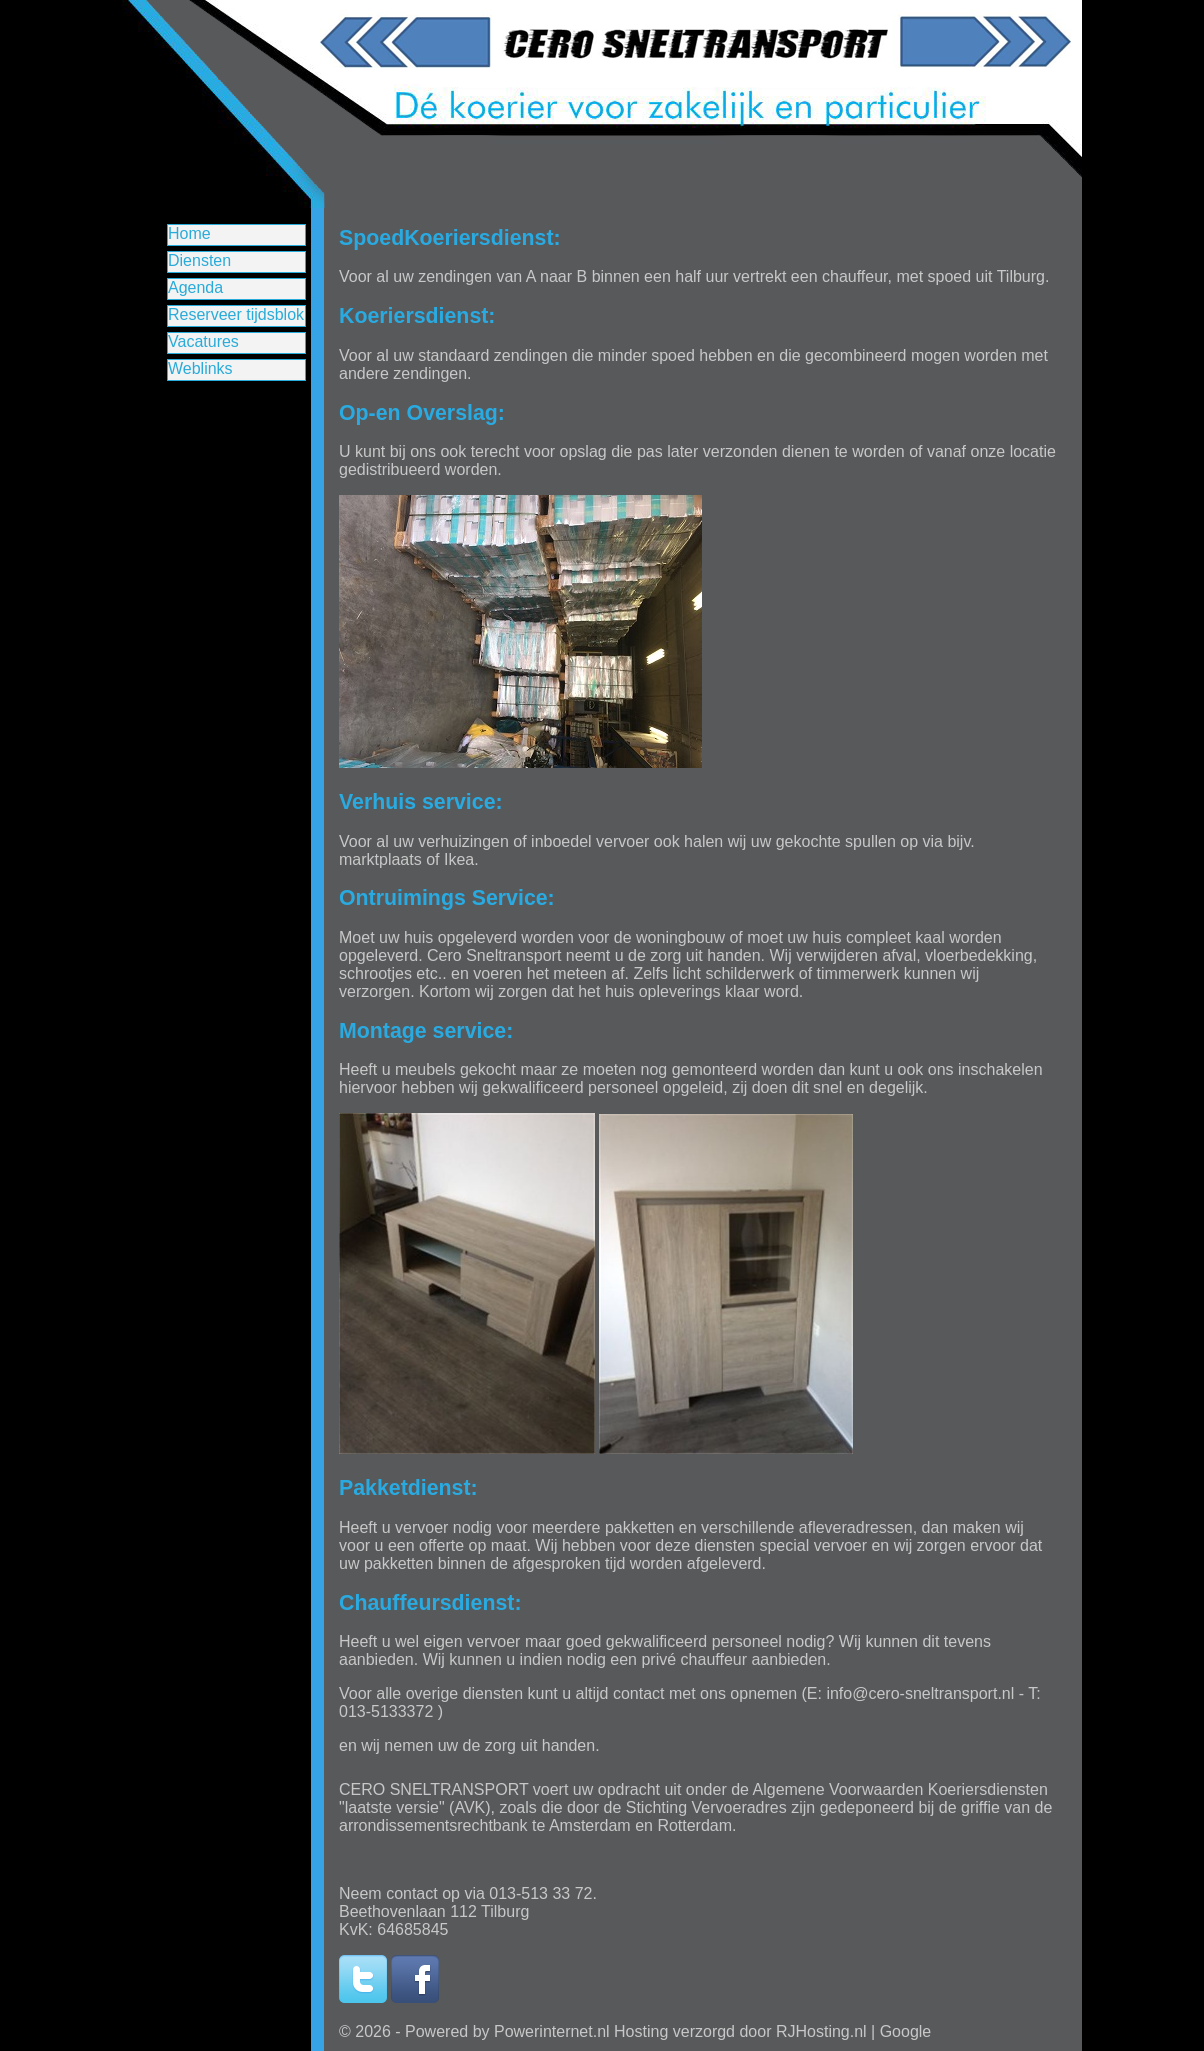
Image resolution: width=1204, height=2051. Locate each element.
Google (906, 2031)
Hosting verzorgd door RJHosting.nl (740, 2031)
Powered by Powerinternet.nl (507, 2031)
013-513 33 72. (543, 1893)
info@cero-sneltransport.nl (920, 1693)
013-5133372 (386, 1711)
